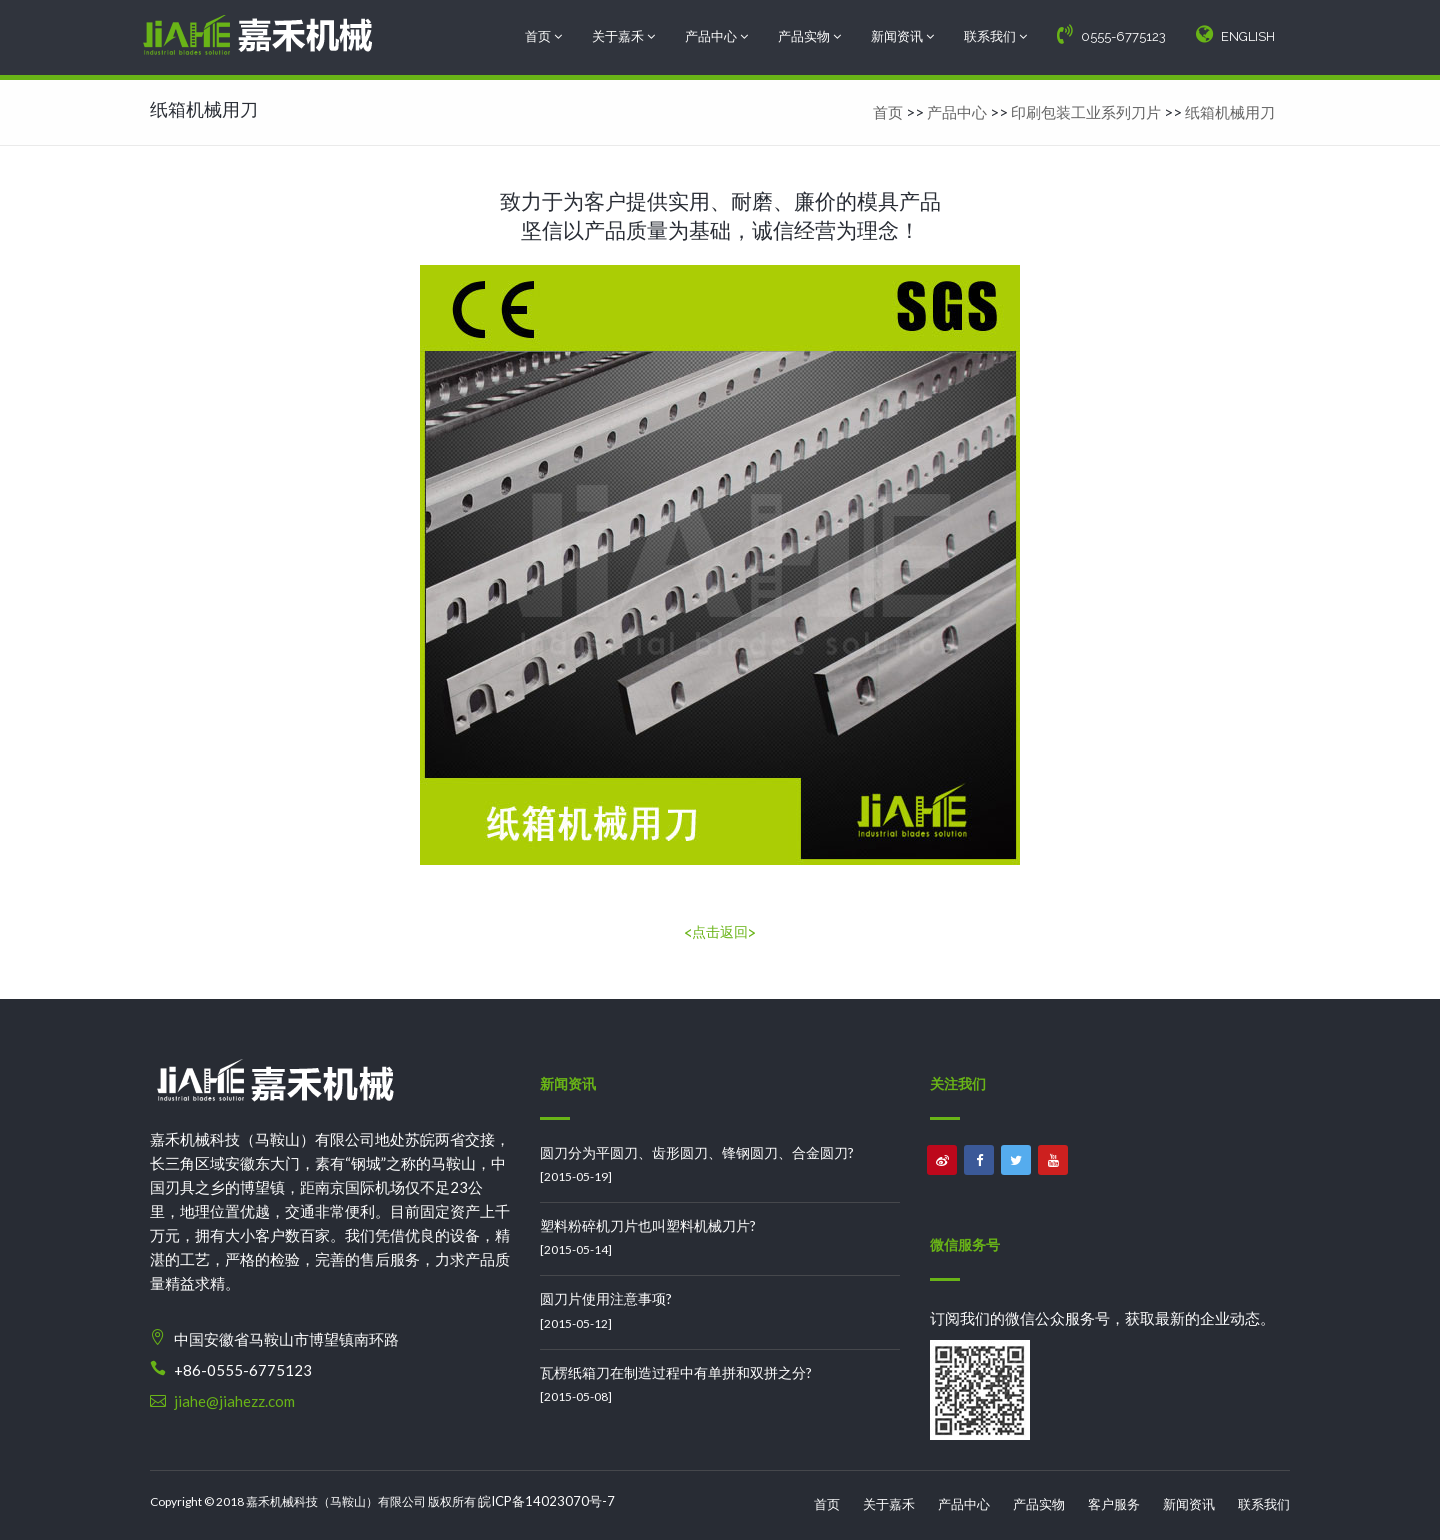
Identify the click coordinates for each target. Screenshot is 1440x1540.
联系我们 (995, 36)
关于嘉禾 (623, 36)
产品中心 (716, 36)
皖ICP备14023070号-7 (546, 1501)
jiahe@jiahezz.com (234, 1401)
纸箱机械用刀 (1230, 112)
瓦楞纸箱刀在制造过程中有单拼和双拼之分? (676, 1372)
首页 (543, 36)
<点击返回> (720, 932)
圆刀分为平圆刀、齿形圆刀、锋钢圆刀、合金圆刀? (697, 1152)
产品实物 (809, 36)
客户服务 (1114, 1504)
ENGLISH (1235, 34)
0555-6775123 (1111, 34)
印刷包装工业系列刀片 (1086, 112)
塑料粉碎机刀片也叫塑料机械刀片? (648, 1225)
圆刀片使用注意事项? (606, 1298)
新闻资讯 (902, 36)
